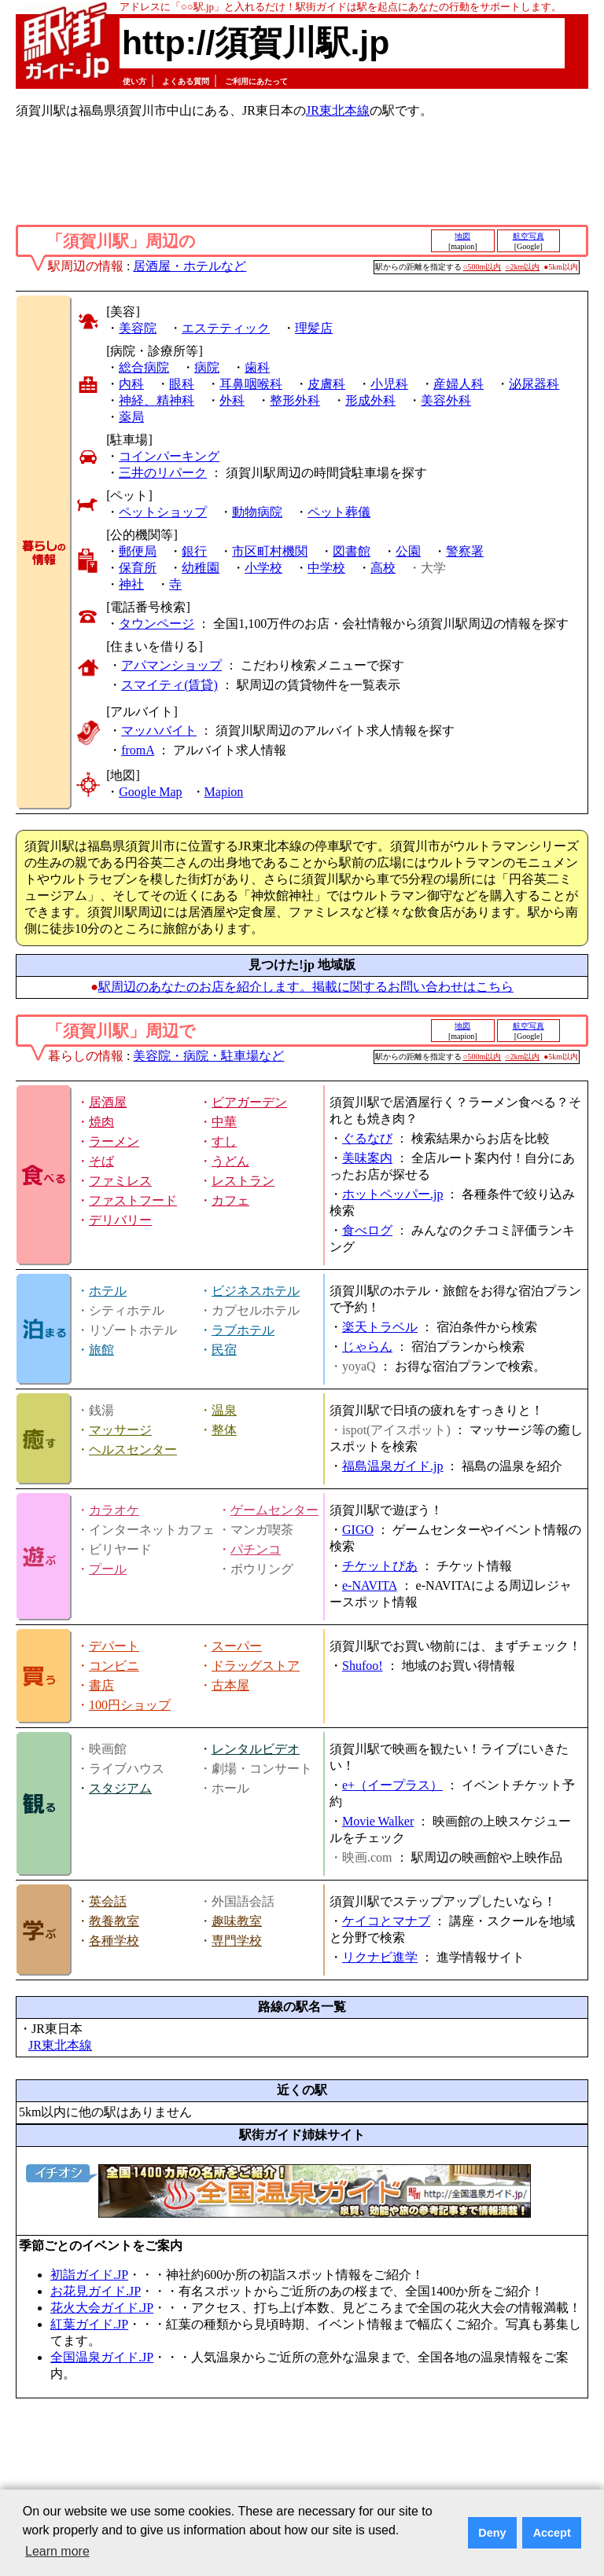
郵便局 (138, 551)
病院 (206, 367)
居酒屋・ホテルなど (189, 266)
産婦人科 (458, 384)
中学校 (326, 567)
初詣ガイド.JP (89, 2274)
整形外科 (295, 400)
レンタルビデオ (256, 1749)
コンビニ (114, 1665)
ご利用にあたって (256, 81)
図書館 (351, 551)
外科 (232, 400)
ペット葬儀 (339, 512)
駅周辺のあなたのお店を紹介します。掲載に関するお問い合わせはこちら (306, 986)
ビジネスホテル (256, 1290)
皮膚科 (326, 384)
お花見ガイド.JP (95, 2291)
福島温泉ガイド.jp (392, 1466)
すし (224, 1141)
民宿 (224, 1349)
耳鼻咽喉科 (250, 384)
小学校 (263, 567)
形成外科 (370, 400)
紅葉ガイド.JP (89, 2324)
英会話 (108, 1901)
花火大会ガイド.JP (101, 2307)
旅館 (101, 1349)
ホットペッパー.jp (392, 1194)
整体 (224, 1430)
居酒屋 (108, 1102)
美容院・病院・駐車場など (208, 1055)
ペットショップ (163, 512)
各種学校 (114, 1940)
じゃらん (367, 1346)
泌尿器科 (534, 384)
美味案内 (367, 1158)
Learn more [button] (57, 2551)
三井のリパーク (163, 472)
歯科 (257, 367)
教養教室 (114, 1921)
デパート (114, 1646)
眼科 (181, 384)
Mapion (224, 791)
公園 (408, 551)
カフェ (230, 1200)
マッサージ (120, 1430)
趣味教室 (237, 1921)
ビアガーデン (249, 1102)
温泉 (224, 1410)
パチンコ (255, 1549)
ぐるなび (367, 1138)
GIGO (358, 1529)
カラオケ (114, 1510)
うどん (230, 1161)
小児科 (389, 384)
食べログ (367, 1230)
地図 (462, 236)
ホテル (108, 1290)
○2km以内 (522, 266)
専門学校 (237, 1940)
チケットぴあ (380, 1565)
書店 (101, 1685)
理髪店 (314, 328)
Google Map (150, 791)
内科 (131, 384)
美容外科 (446, 400)
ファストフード (133, 1200)
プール (108, 1569)
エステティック (226, 328)
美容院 (138, 328)
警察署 (465, 551)
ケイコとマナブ (386, 1921)
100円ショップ (130, 1705)
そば (101, 1161)
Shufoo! (362, 1665)
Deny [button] (492, 2532)
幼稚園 (200, 567)
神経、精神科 (156, 400)
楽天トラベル (380, 1327)
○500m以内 (482, 266)
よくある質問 (185, 81)
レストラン (243, 1180)
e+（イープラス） (392, 1785)
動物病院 (257, 512)
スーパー (237, 1646)
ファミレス (120, 1180)
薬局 (131, 417)
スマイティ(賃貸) (169, 685)
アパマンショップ (171, 665)
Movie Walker (378, 1821)
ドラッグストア (256, 1665)
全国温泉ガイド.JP (101, 2357)
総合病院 (144, 367)
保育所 (138, 567)
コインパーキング (169, 456)
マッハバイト (159, 730)
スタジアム (120, 1788)
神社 (131, 584)
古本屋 (230, 1685)
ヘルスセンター (133, 1449)
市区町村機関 (270, 551)
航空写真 (528, 236)
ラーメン (114, 1141)
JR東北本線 (338, 110)
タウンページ (156, 623)
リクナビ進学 (380, 1957)
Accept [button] (552, 2532)
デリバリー (120, 1220)
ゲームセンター (274, 1510)
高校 (383, 567)
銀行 (194, 551)
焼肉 (101, 1121)
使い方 (134, 81)
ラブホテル (243, 1330)
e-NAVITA (369, 1585)
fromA (137, 750)
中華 (224, 1121)
